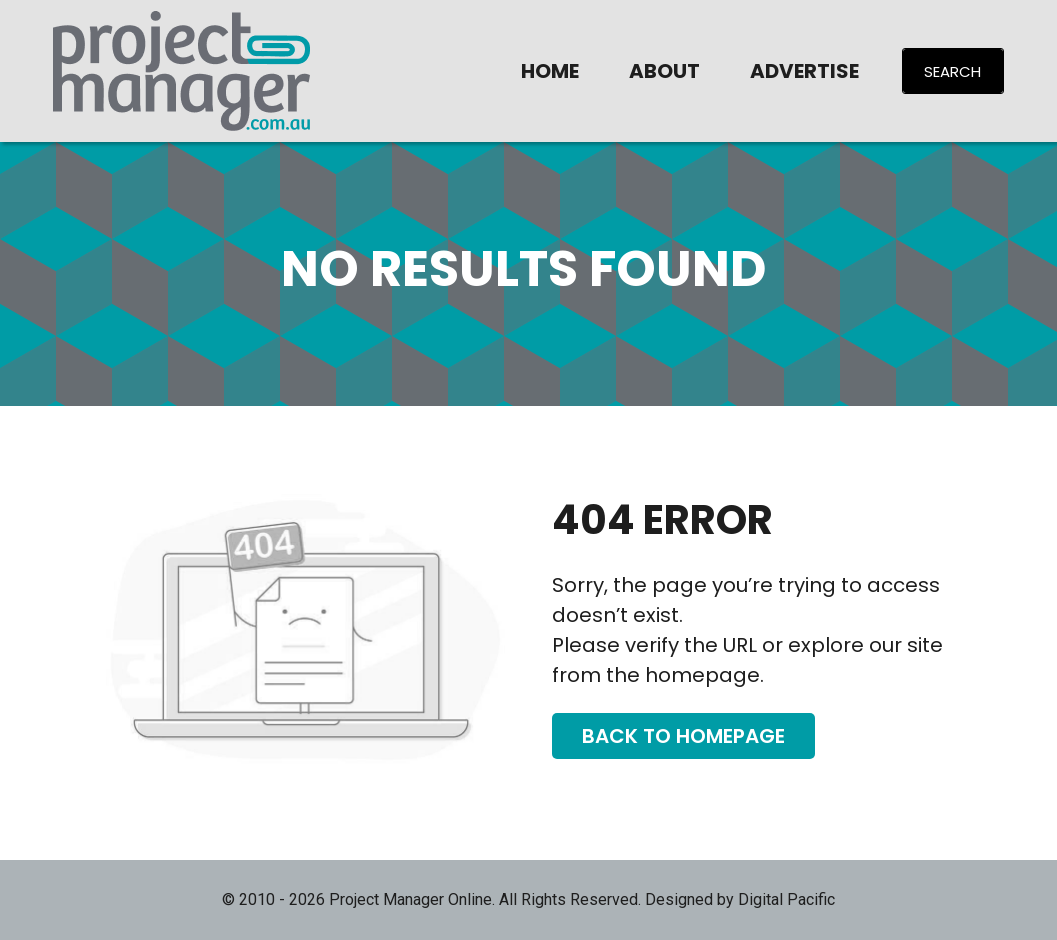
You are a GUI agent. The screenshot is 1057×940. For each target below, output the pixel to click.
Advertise (804, 71)
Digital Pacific (786, 899)
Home (550, 71)
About (664, 71)
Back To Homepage (683, 736)
